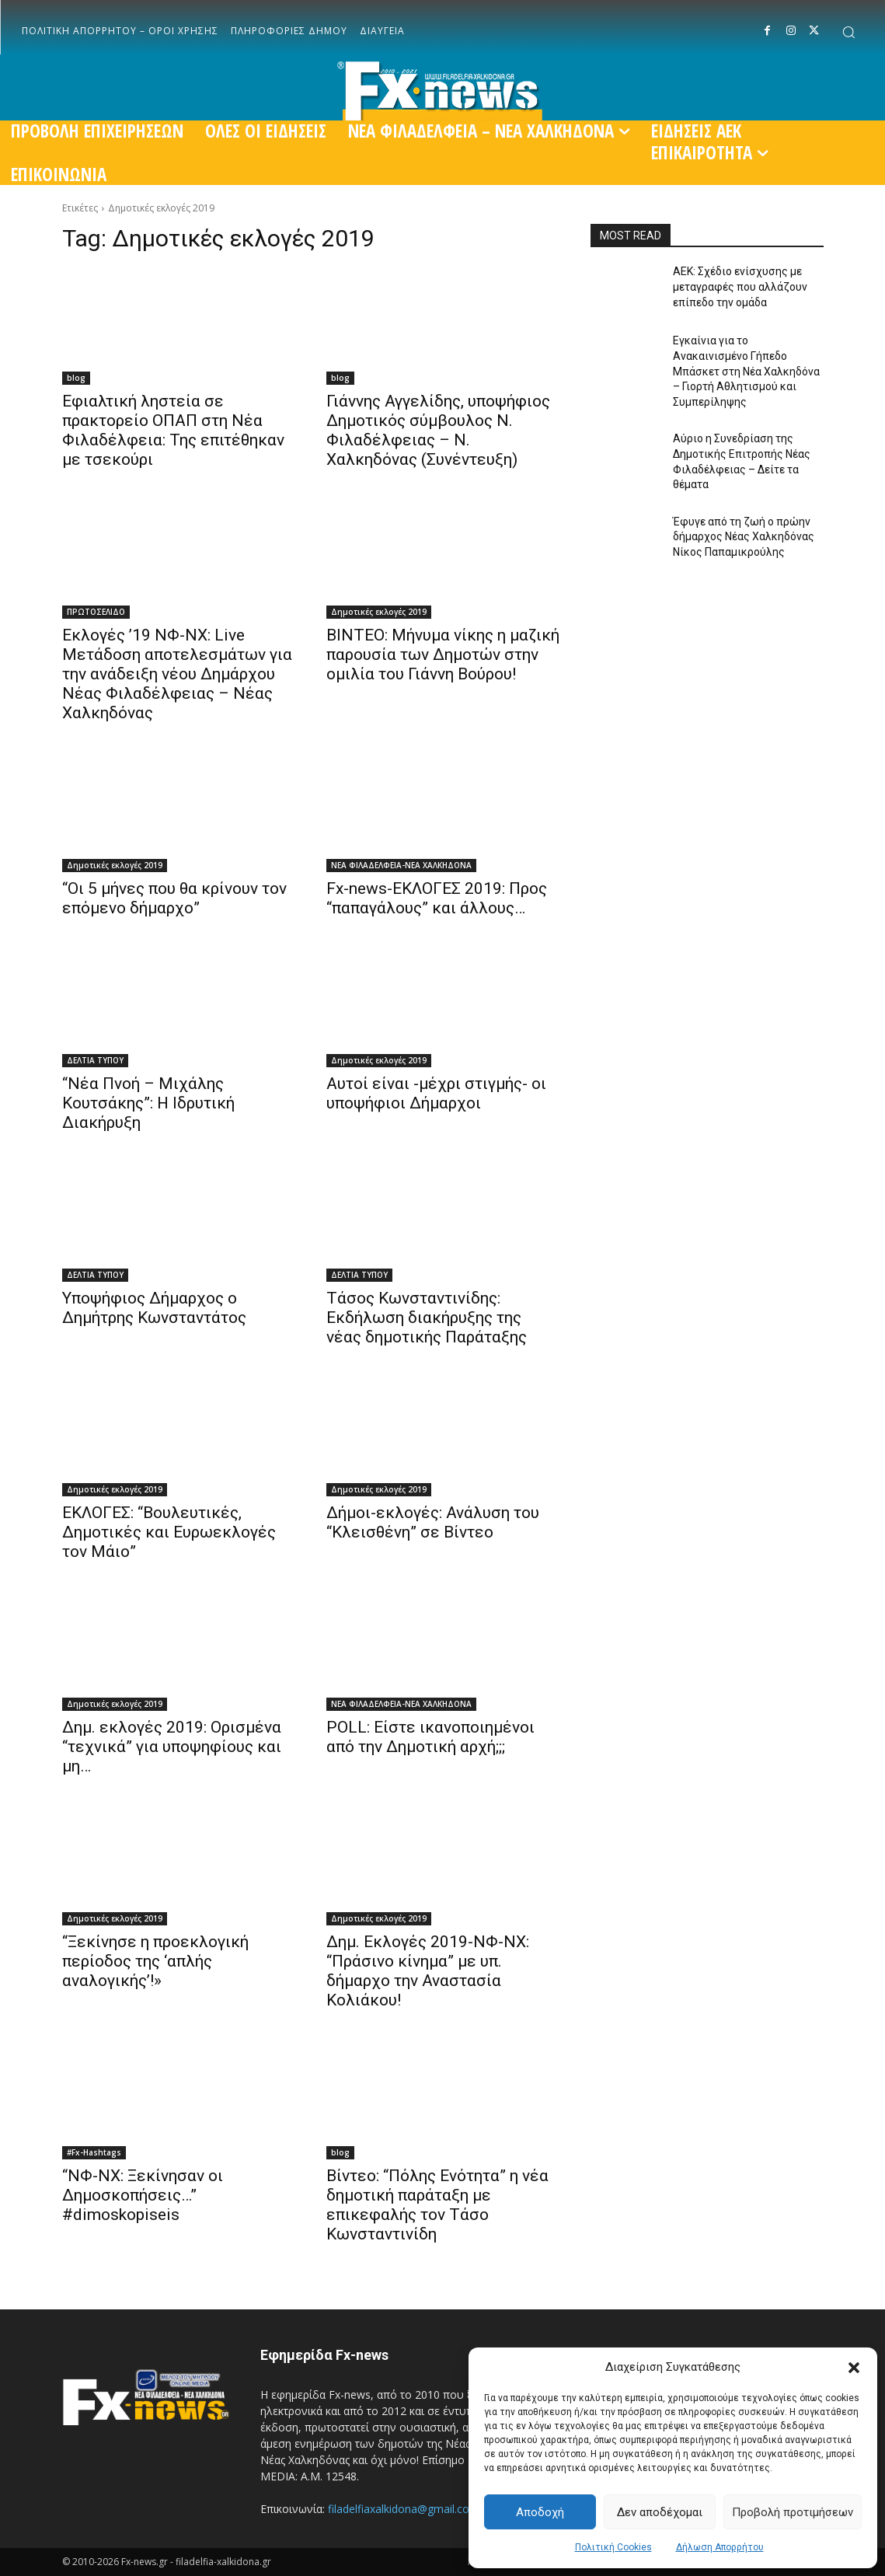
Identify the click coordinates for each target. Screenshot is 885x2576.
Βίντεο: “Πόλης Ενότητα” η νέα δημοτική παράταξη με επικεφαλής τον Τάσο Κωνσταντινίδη (437, 2204)
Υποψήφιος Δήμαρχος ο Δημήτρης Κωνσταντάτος (154, 1308)
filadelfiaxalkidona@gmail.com (403, 2508)
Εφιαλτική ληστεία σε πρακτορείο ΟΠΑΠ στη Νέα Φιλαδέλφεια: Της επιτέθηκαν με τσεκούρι (173, 430)
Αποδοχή (540, 2512)
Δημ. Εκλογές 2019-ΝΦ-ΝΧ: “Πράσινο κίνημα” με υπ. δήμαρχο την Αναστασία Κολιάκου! (427, 1970)
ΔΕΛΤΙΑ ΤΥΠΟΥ (95, 1060)
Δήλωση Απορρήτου (720, 2547)
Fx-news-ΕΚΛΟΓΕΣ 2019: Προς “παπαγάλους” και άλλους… (436, 898)
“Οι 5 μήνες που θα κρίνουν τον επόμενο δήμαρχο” (174, 898)
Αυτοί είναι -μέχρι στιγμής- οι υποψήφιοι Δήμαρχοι (436, 1093)
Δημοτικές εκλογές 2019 (379, 611)
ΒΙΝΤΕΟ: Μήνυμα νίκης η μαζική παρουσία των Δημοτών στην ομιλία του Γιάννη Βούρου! (442, 654)
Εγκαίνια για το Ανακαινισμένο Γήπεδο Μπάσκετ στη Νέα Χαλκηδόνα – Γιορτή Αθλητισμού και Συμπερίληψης (746, 370)
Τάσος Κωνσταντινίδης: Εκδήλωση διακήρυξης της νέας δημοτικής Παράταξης (426, 1317)
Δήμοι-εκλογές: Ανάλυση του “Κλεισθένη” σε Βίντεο (432, 1522)
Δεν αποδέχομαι (659, 2512)
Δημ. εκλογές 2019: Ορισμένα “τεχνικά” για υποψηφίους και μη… (171, 1746)
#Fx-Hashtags (94, 2152)
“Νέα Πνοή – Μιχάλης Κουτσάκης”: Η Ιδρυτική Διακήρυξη (148, 1103)
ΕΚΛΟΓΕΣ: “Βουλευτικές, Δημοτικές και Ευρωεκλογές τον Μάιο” (169, 1532)
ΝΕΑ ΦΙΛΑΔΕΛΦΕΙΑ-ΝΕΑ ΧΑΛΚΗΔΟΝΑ (401, 865)
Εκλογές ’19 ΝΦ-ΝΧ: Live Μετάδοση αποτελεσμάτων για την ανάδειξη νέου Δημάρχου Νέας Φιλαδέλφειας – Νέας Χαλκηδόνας (177, 674)
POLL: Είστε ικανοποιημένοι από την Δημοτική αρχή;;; (430, 1737)
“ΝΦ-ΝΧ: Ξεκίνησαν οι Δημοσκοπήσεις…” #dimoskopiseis (142, 2195)
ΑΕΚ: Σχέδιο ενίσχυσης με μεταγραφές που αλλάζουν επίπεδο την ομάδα (740, 286)
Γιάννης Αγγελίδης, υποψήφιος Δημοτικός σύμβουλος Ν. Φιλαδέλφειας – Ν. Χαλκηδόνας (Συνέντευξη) (438, 430)
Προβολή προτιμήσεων (792, 2512)
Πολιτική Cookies (613, 2547)
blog (76, 377)
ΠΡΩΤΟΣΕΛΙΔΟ (96, 611)
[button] (854, 2367)
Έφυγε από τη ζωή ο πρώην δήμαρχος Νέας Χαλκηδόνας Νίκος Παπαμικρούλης (743, 536)
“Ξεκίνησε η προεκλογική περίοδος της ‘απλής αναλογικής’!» (155, 1961)
